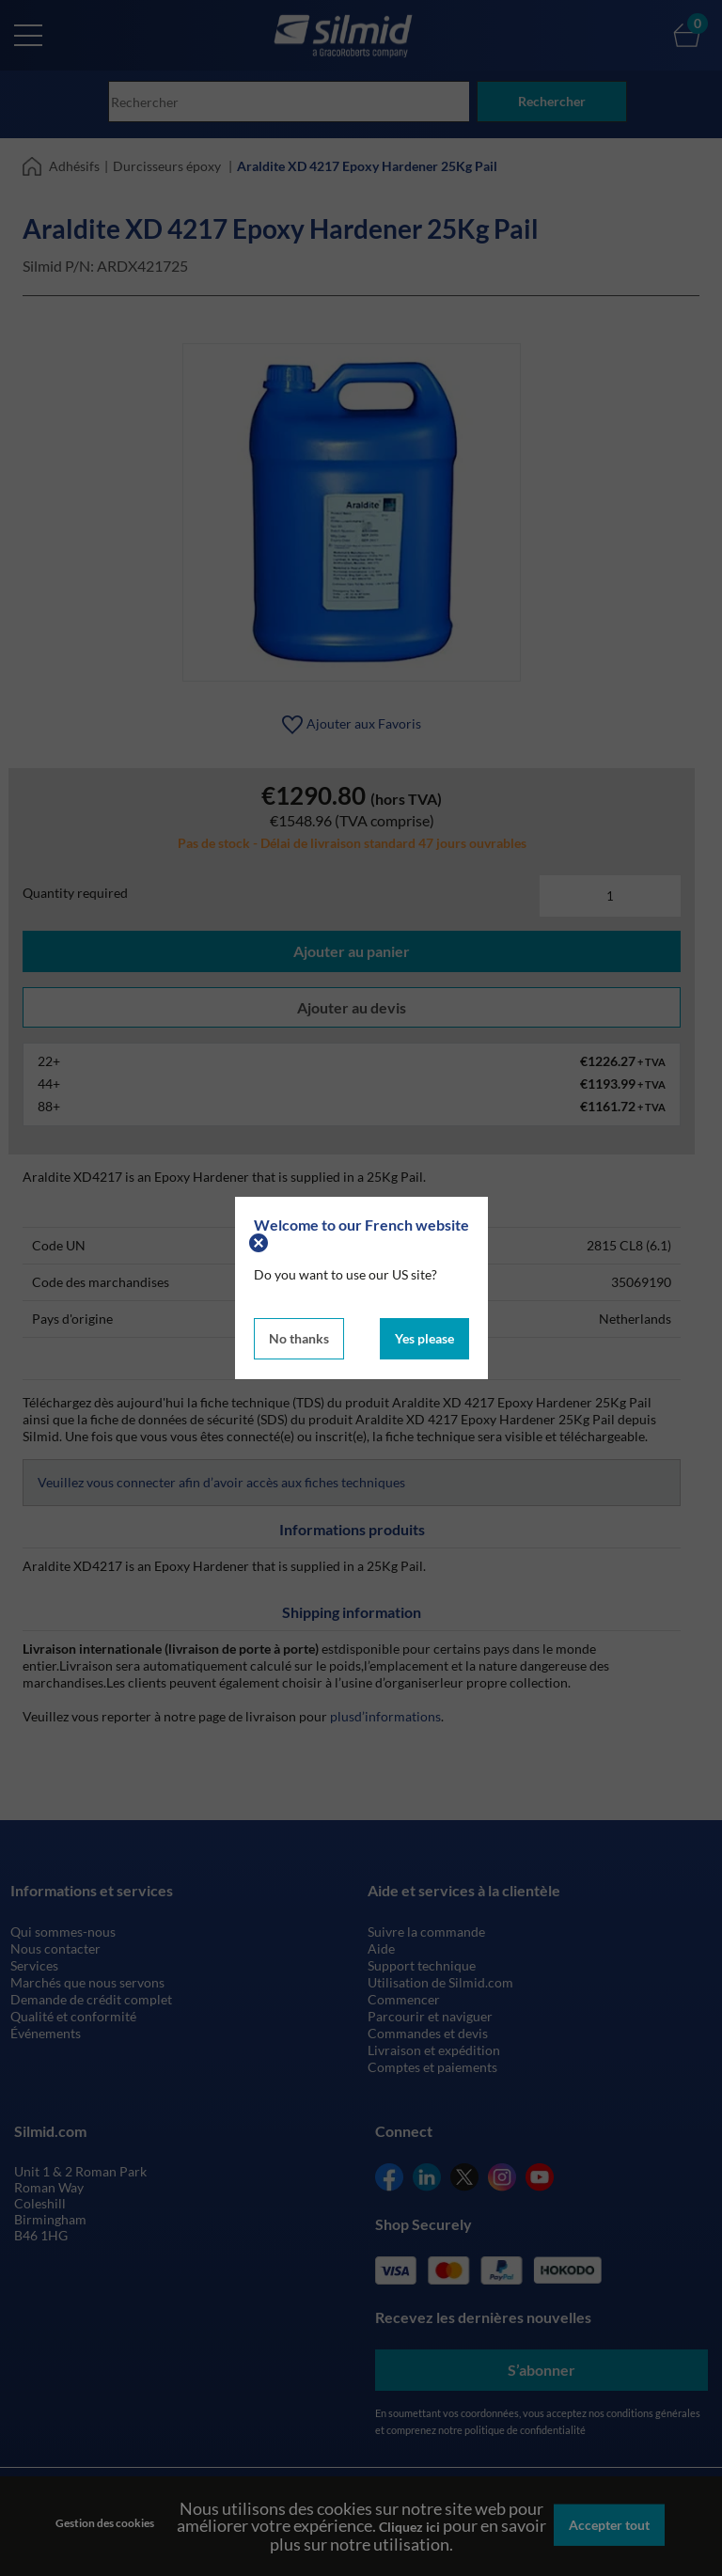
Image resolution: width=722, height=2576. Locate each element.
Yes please (424, 1337)
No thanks (299, 1337)
